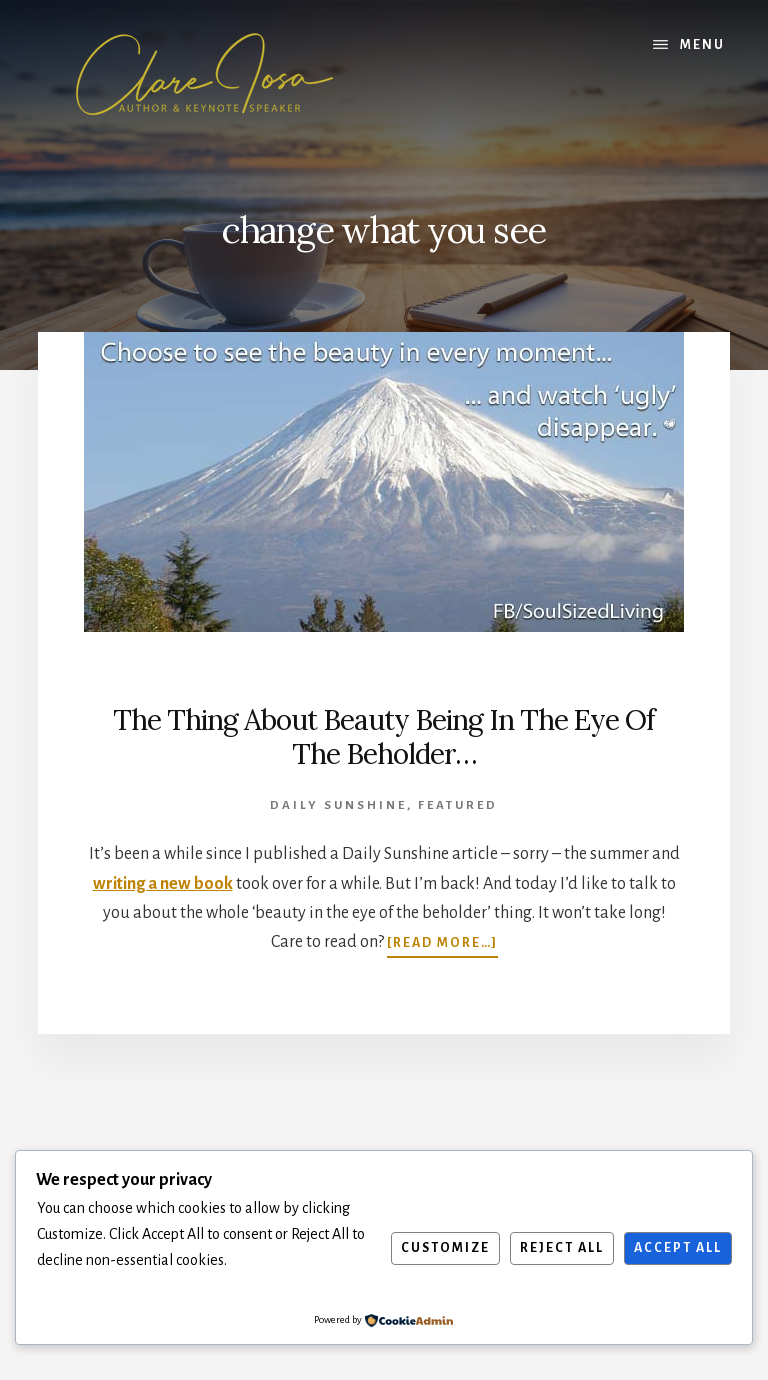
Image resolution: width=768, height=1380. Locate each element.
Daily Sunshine (338, 805)
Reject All (562, 1248)
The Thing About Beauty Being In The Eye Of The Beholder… (384, 737)
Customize (445, 1248)
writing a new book (163, 884)
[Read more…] (442, 942)
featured (458, 805)
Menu (702, 45)
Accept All (678, 1248)
